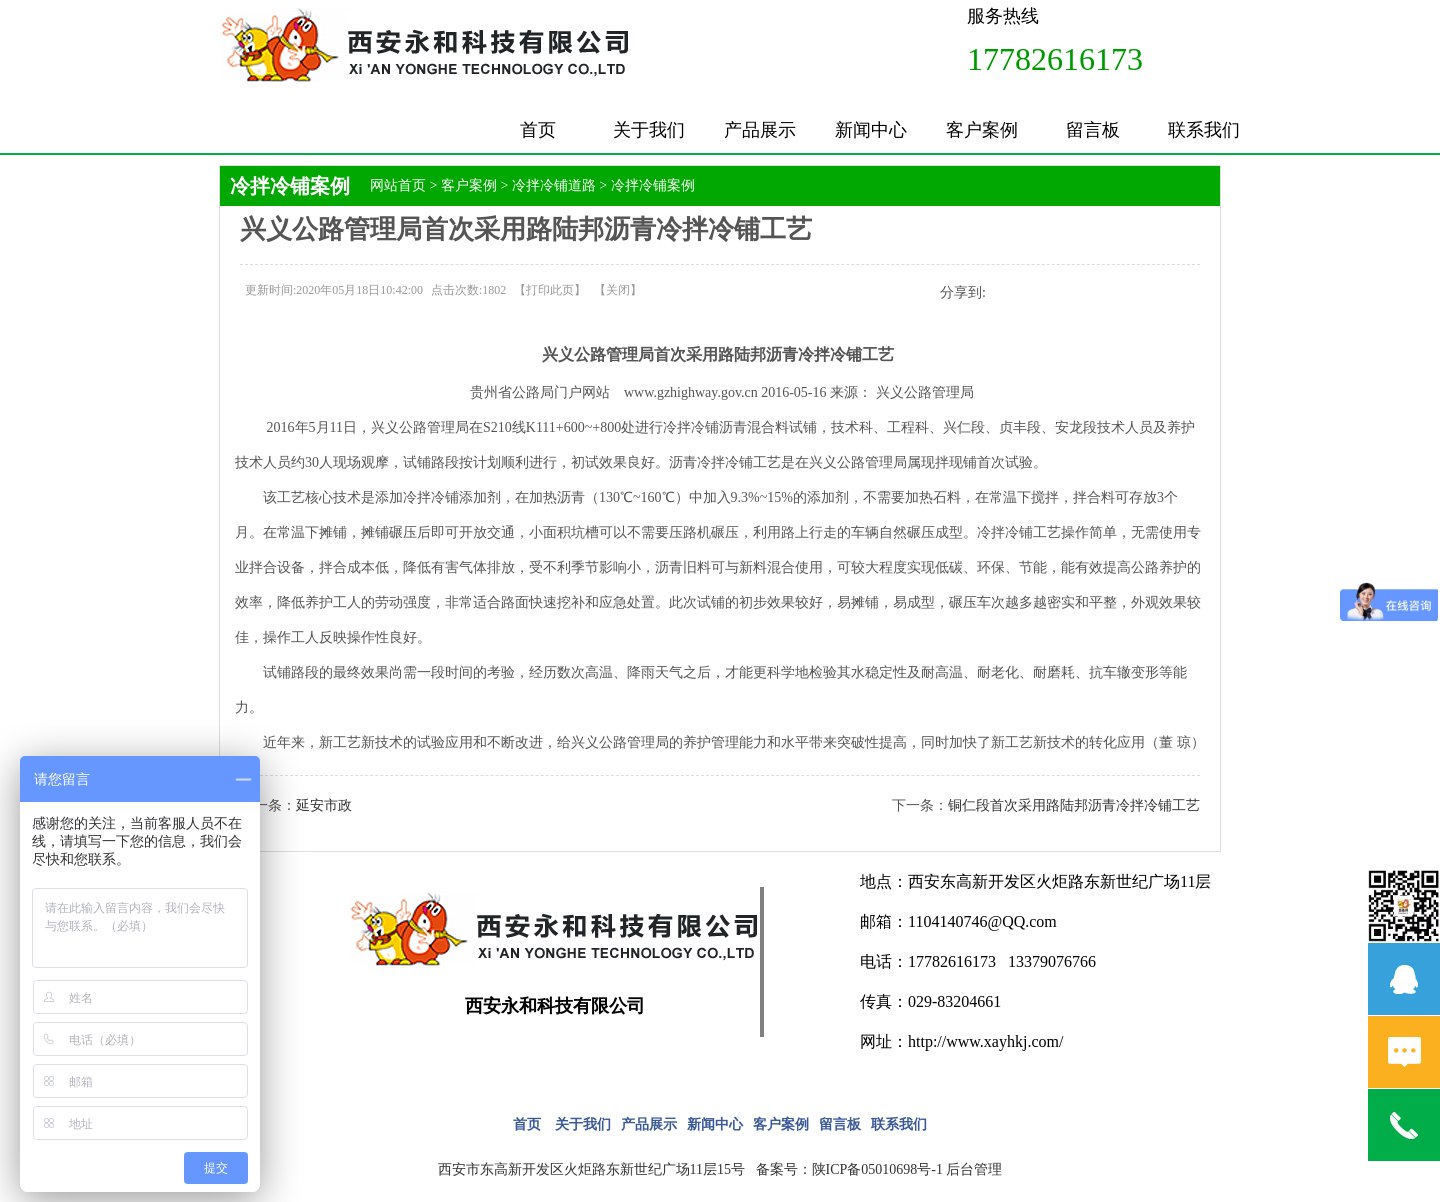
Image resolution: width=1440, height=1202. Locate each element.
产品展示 (760, 130)
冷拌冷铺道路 (554, 185)
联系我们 (1204, 130)
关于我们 (649, 130)
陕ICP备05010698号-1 (877, 1169)
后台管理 (974, 1169)
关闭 (618, 290)
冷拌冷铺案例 (653, 185)
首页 (538, 130)
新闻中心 (871, 130)
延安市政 (324, 805)
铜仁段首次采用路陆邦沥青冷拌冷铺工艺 (1074, 805)
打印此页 (550, 290)
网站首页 (398, 185)
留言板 (1093, 130)
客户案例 (982, 130)
